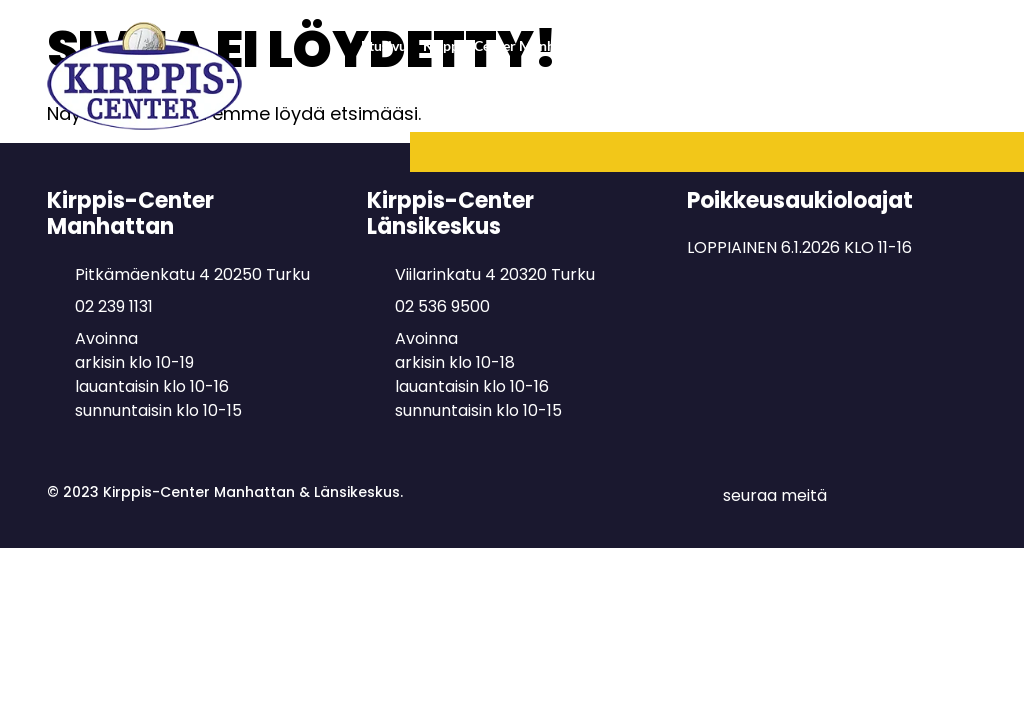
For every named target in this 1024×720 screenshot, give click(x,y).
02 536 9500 (442, 306)
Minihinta (938, 106)
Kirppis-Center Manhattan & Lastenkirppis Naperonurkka (602, 45)
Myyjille (867, 106)
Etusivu (384, 45)
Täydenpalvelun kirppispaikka (733, 106)
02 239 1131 (114, 306)
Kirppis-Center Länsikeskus (883, 45)
